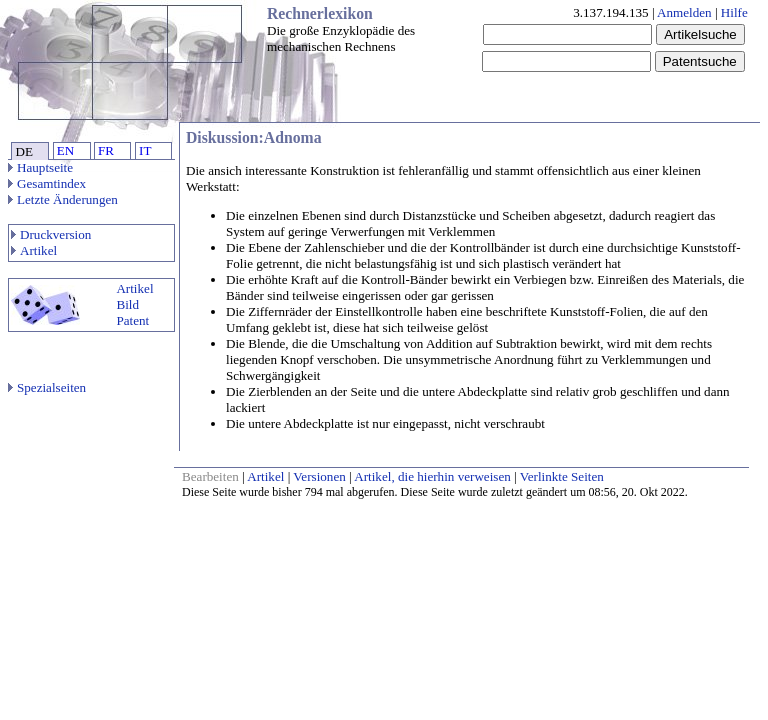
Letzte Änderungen (63, 199)
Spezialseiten (47, 387)
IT (145, 150)
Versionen (319, 476)
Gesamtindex (47, 183)
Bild (127, 304)
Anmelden (684, 12)
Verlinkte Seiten (562, 476)
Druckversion (51, 234)
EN (65, 150)
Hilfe (734, 12)
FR (106, 150)
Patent (132, 320)
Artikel (34, 250)
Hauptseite (40, 167)
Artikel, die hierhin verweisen (432, 476)
